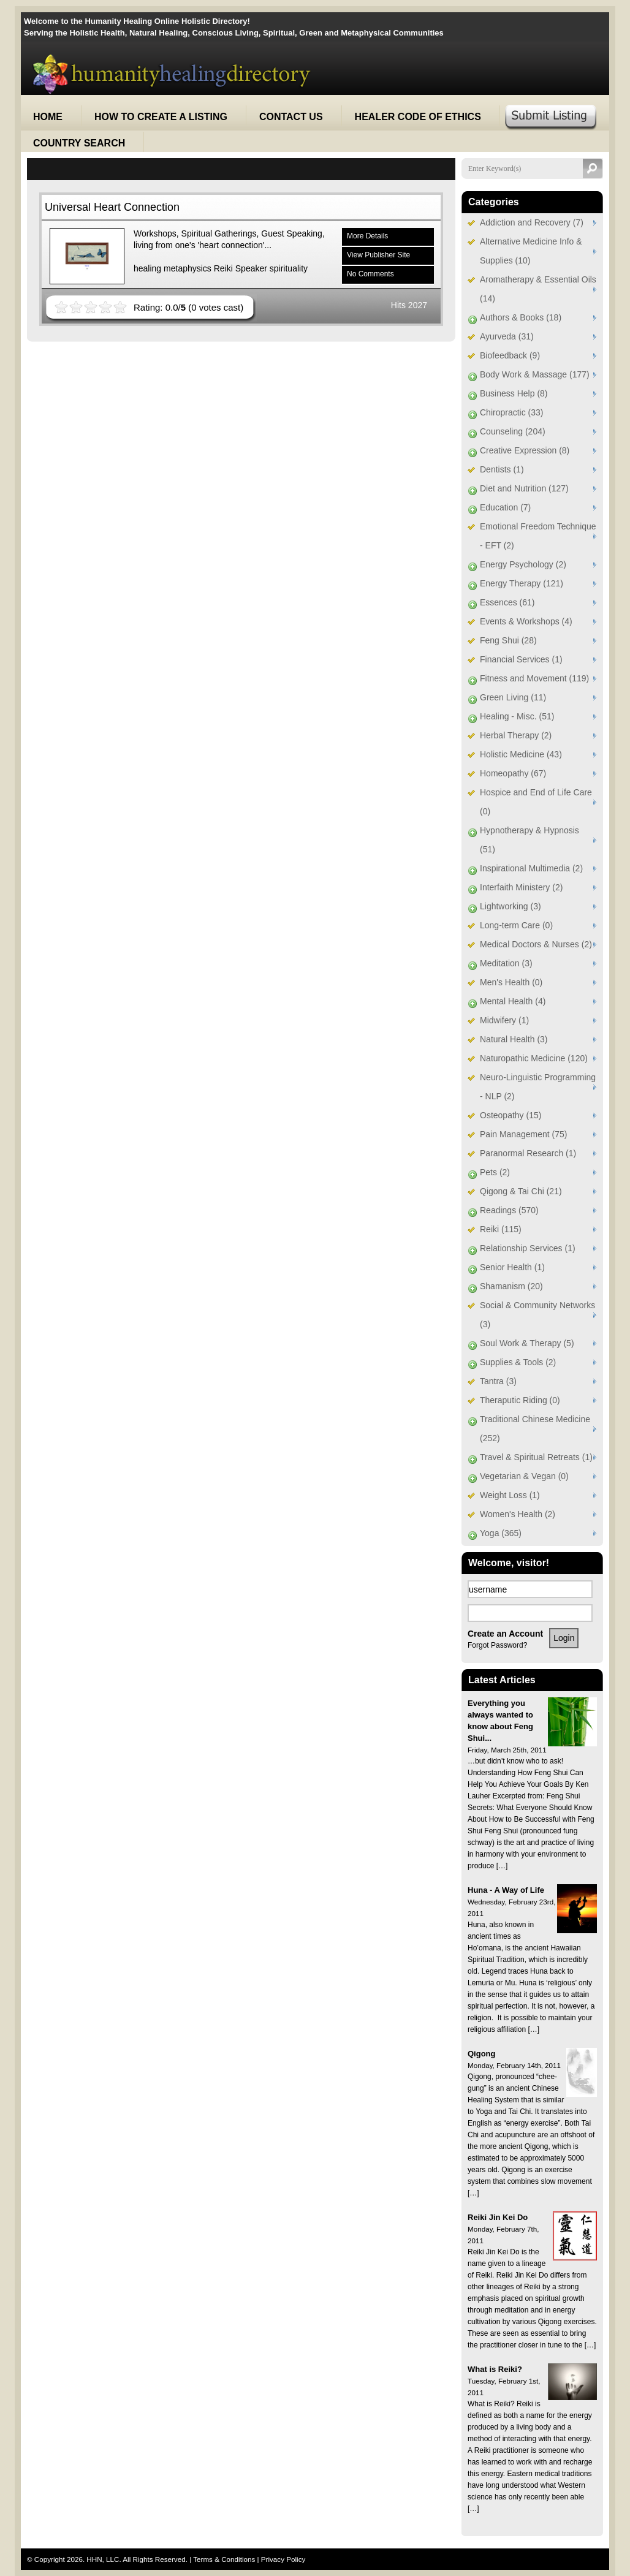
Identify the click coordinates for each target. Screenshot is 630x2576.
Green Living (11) (513, 697)
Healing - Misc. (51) (517, 716)
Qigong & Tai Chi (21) (521, 1191)
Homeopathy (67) (513, 773)
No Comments (370, 274)
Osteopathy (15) (510, 1115)
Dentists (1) (502, 469)
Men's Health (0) (511, 982)
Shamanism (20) (511, 1286)
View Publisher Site (378, 255)
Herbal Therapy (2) (516, 735)
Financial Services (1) (521, 659)
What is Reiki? (495, 2369)
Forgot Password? (497, 1645)
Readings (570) (509, 1210)
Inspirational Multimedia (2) (531, 868)
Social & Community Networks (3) (537, 1314)
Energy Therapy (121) (521, 583)
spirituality (289, 268)
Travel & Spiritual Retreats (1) (536, 1457)
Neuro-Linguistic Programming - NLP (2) (538, 1086)
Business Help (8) (514, 393)
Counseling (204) (512, 431)
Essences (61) (507, 602)
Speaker (251, 268)
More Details (367, 236)
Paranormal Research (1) (528, 1153)
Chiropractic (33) (511, 412)
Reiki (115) (501, 1229)
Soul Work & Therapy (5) (527, 1343)
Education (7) (505, 507)
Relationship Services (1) (527, 1248)
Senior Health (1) (512, 1267)
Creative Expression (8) (524, 450)
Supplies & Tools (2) (518, 1362)
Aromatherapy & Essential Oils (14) (538, 289)
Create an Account (505, 1633)
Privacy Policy (283, 2559)
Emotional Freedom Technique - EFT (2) (538, 535)
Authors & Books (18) (520, 317)
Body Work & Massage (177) (535, 374)
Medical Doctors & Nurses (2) (536, 944)
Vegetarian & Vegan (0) (524, 1476)
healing (147, 268)
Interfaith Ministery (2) (521, 887)
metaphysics (187, 268)
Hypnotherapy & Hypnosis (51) (529, 839)
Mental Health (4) (512, 1001)
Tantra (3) (498, 1381)
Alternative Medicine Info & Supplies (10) (531, 251)
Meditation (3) (506, 963)
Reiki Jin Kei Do (498, 2217)
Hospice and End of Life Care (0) (536, 801)
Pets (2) (495, 1172)
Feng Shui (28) (508, 640)
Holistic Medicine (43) (521, 754)
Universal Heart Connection (112, 207)
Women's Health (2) (517, 1514)
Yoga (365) (501, 1533)
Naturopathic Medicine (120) (534, 1058)
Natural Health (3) (514, 1039)
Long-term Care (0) (516, 925)
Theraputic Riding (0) (520, 1400)
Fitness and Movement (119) (534, 678)
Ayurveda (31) (507, 336)
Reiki (223, 268)
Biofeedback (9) (510, 355)
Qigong (482, 2053)
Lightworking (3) (510, 906)
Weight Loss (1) (510, 1495)
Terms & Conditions (225, 2559)
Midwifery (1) (504, 1020)
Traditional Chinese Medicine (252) (535, 1428)
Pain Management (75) (523, 1134)
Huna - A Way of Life (506, 1890)
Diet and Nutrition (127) (524, 488)
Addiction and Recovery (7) (531, 222)
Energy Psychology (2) (523, 564)
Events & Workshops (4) (526, 621)
